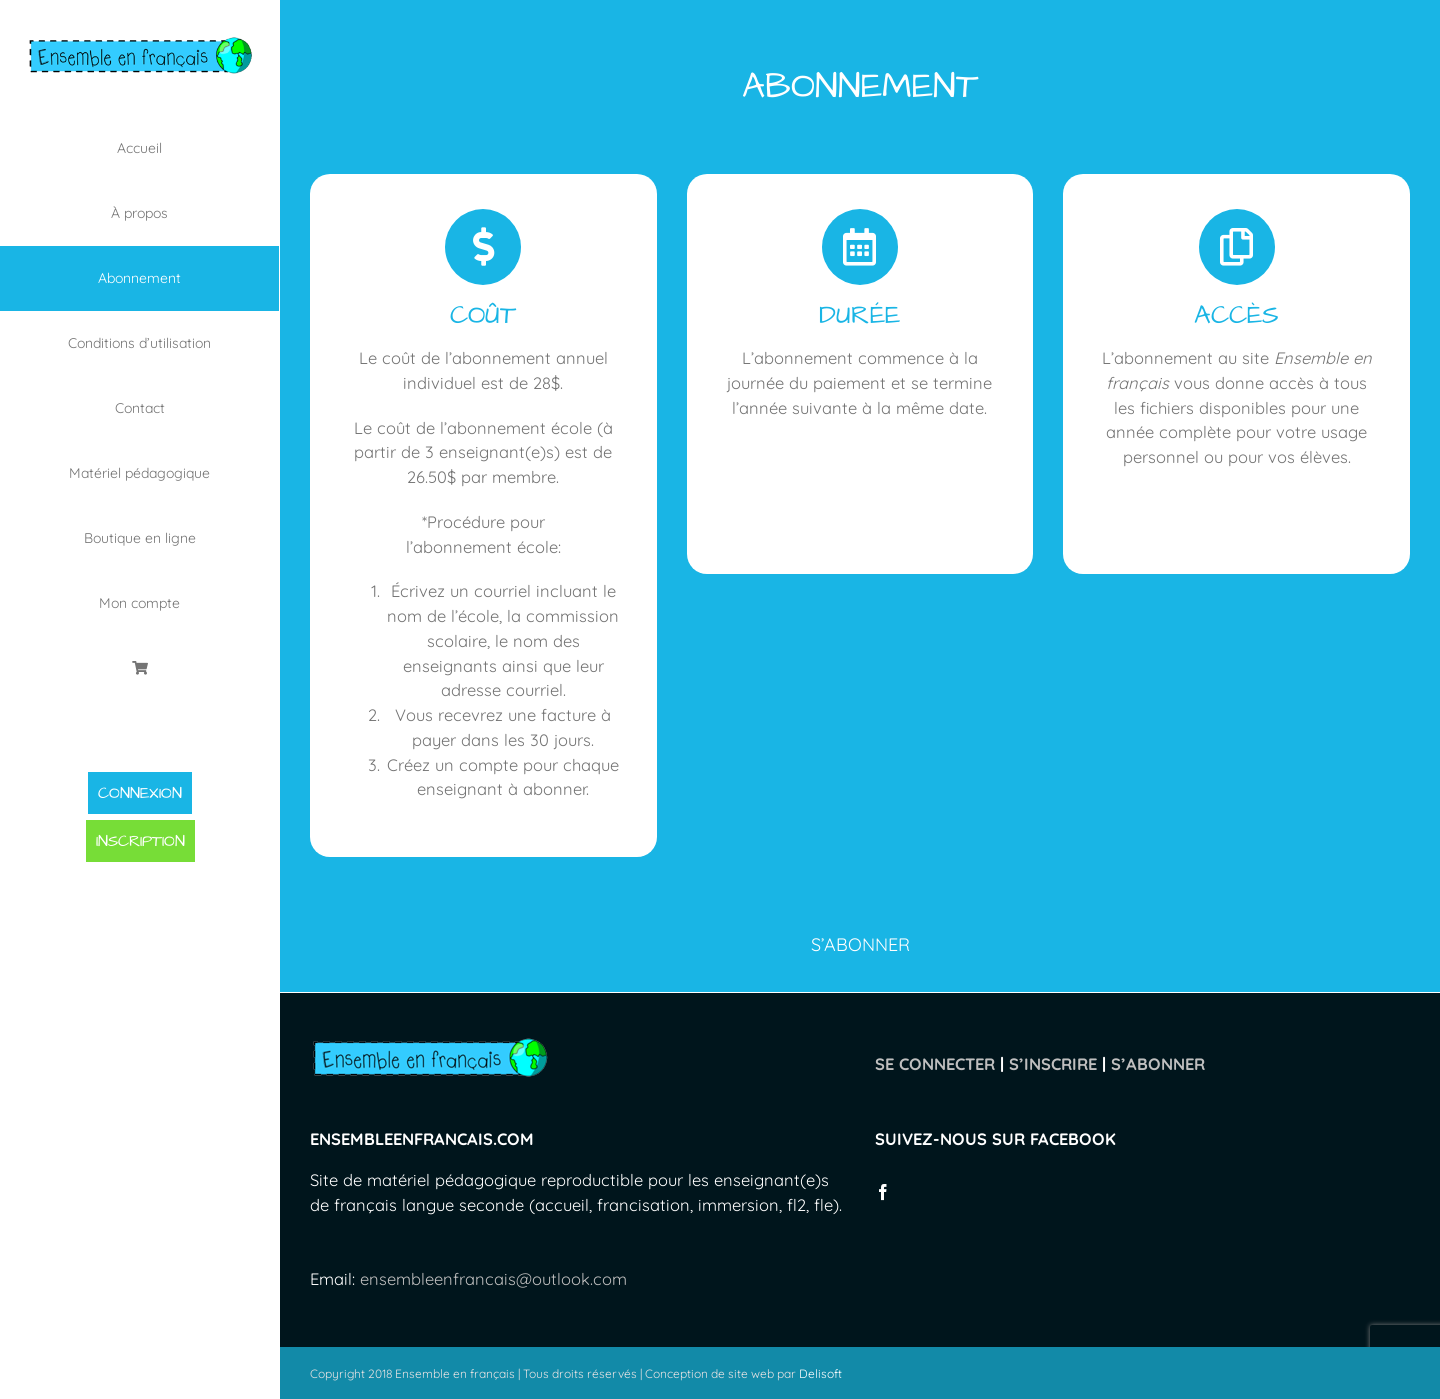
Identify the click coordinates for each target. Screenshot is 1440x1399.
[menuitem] (140, 148)
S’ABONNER (1158, 1063)
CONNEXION (140, 793)
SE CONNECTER (935, 1063)
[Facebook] (883, 1192)
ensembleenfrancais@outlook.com (493, 1278)
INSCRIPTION (140, 841)
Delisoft (820, 1373)
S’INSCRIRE (1053, 1063)
